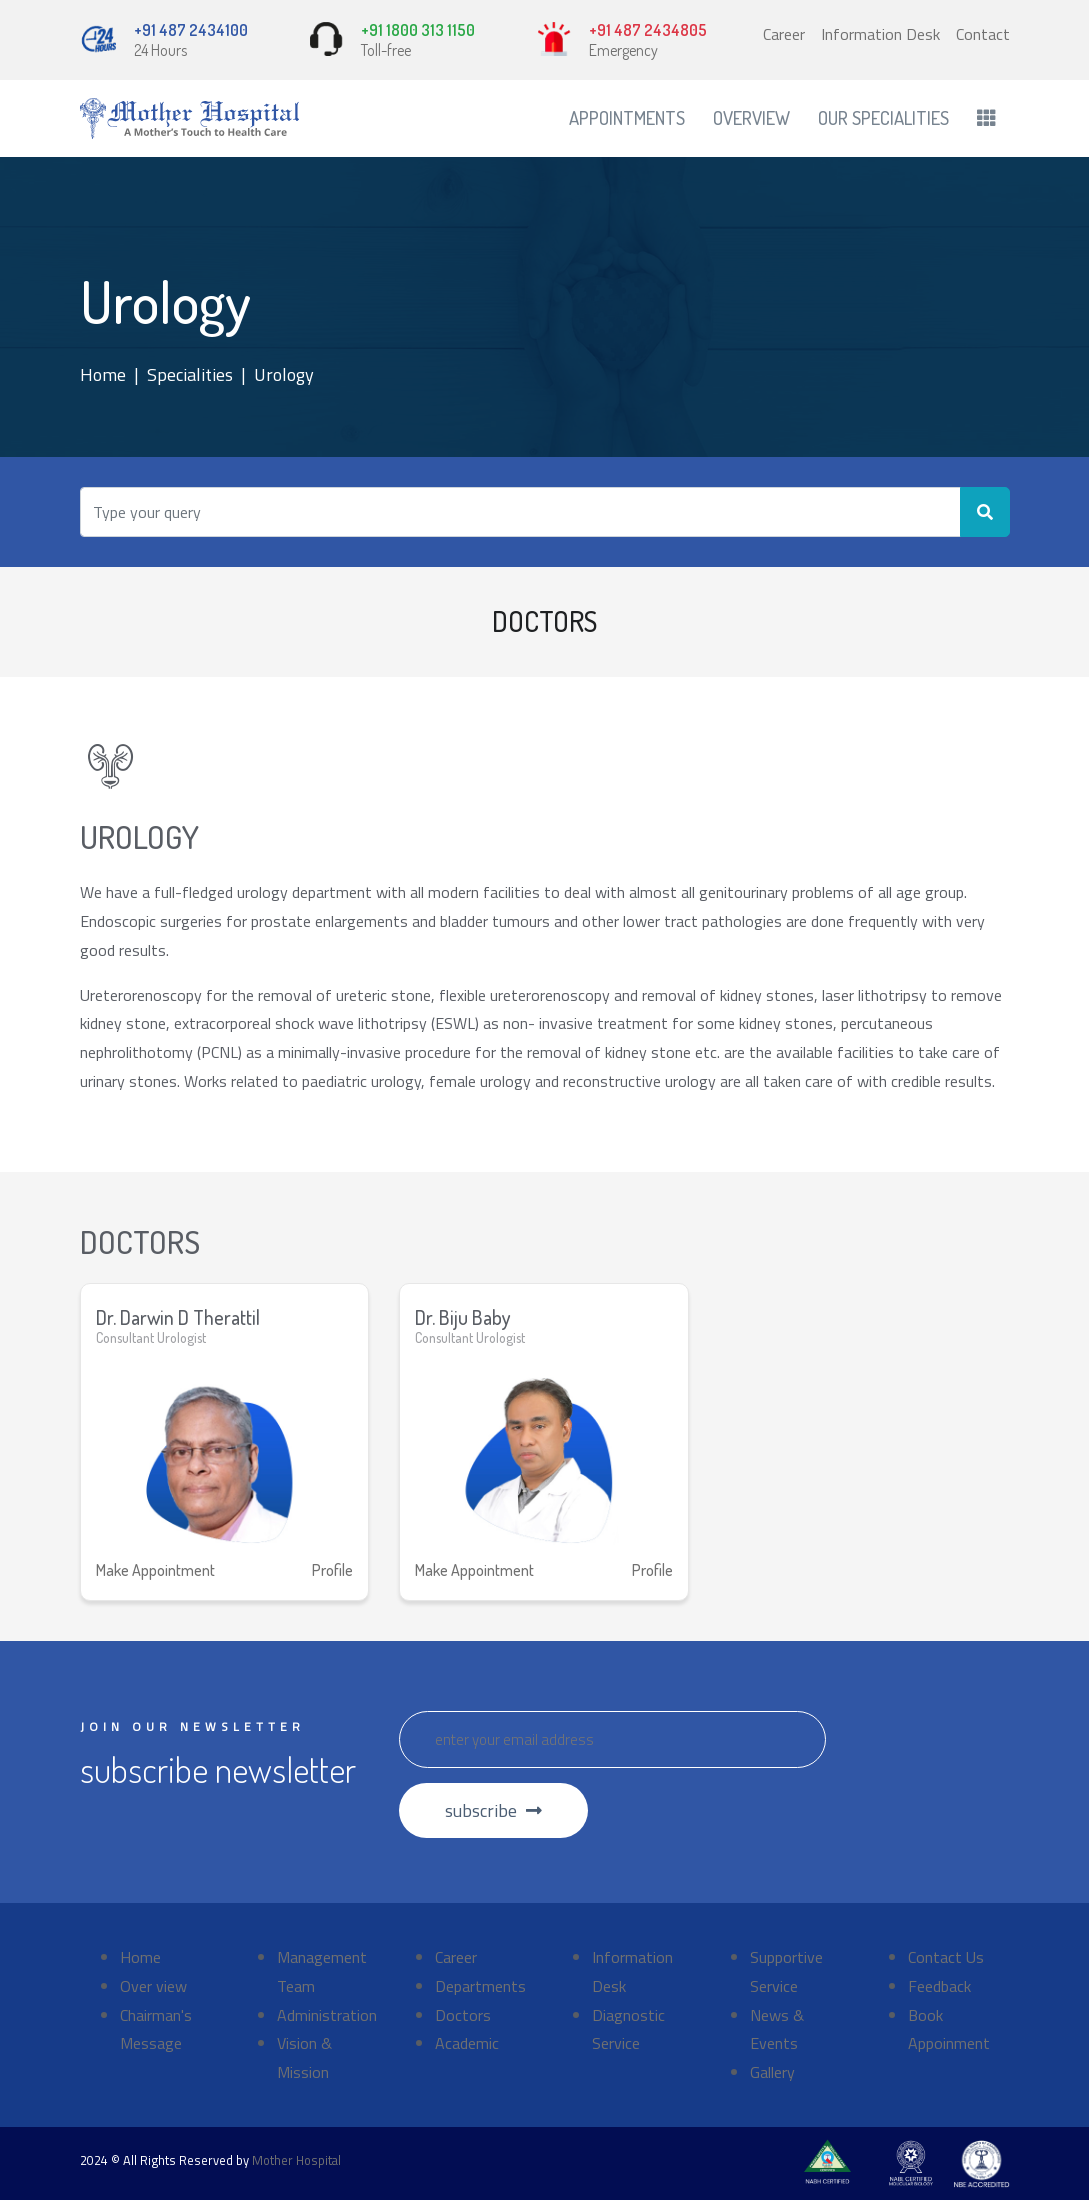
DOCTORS (544, 621)
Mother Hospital (296, 2160)
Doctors (463, 2015)
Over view (153, 1986)
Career (784, 34)
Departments (480, 1986)
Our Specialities (883, 117)
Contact (983, 34)
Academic (467, 2043)
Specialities (190, 374)
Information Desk (880, 34)
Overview (751, 117)
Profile (332, 1570)
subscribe (493, 1810)
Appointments (627, 117)
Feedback (939, 1986)
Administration (327, 2015)
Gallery (772, 2072)
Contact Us (946, 1957)
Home (103, 374)
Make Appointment (155, 1570)
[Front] (190, 118)
